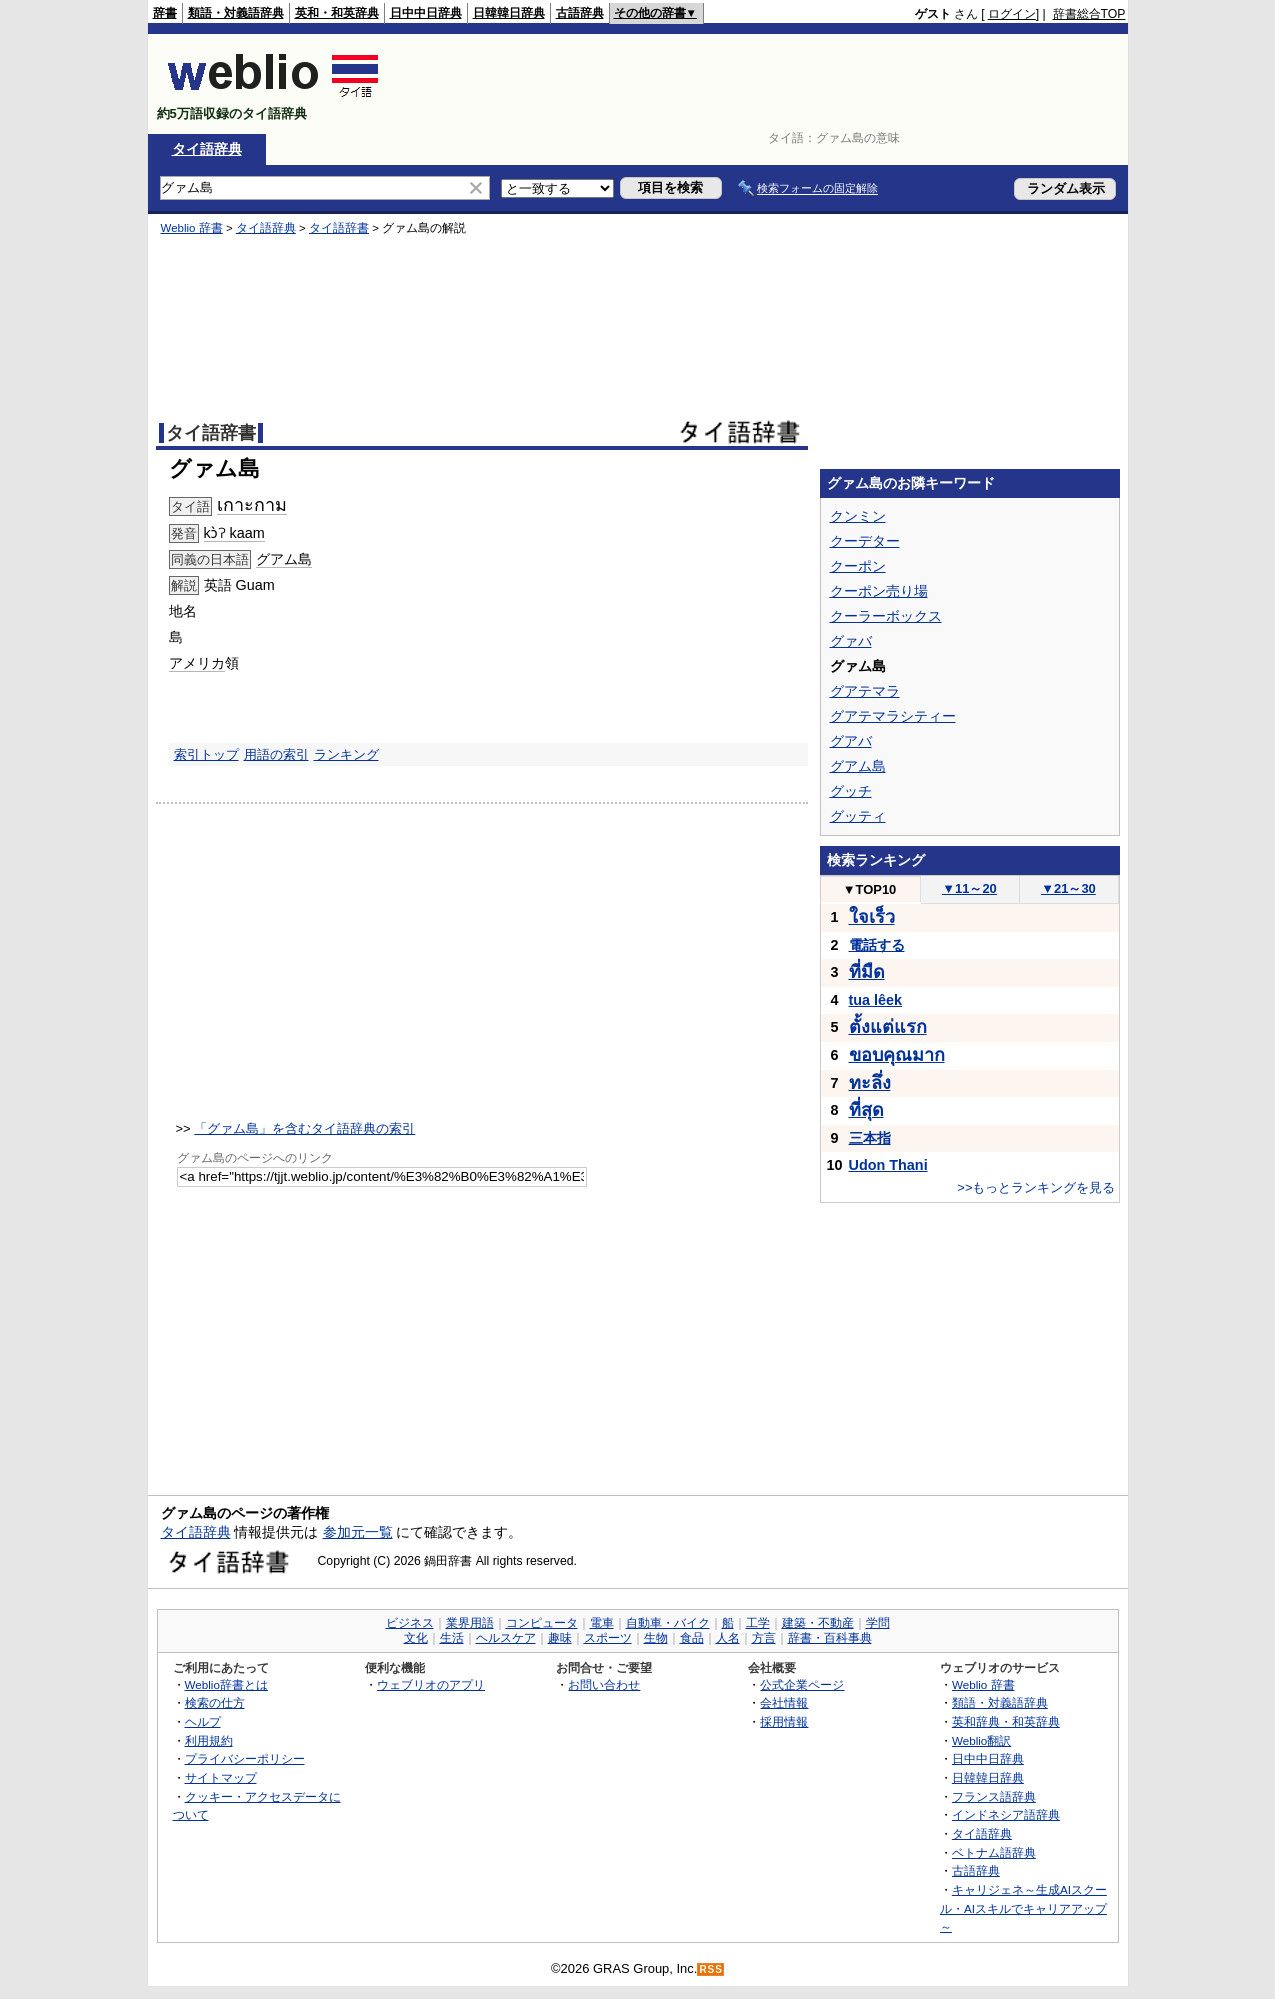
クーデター (865, 541)
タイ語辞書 (339, 228)
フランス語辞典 (994, 1796)
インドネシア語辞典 (1006, 1814)
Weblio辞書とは (226, 1684)
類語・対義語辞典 (236, 13)
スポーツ (608, 1638)
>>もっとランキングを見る (1036, 1187)
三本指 (870, 1138)
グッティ (858, 816)
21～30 (1068, 888)
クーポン (858, 566)
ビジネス (410, 1623)
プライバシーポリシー (245, 1758)
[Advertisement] (762, 84)
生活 (452, 1638)
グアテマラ (865, 691)
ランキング (346, 754)
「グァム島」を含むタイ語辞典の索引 (304, 1128)
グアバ (851, 741)
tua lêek (876, 1000)
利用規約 (209, 1740)
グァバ (851, 641)
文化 (416, 1638)
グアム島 (284, 559)
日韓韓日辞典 (509, 13)
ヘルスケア (506, 1638)
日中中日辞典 (426, 13)
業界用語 (470, 1623)
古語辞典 (580, 13)
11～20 (969, 888)
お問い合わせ (604, 1684)
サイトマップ (221, 1777)
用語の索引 (276, 754)
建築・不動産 (818, 1623)
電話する (877, 945)
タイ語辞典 (207, 149)
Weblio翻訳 (981, 1740)
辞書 (165, 13)
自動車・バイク (668, 1623)
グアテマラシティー (893, 716)
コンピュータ (542, 1623)
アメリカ (197, 663)
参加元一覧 (358, 1532)
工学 (758, 1623)
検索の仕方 (215, 1702)
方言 (764, 1638)
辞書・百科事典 (830, 1638)
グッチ (851, 791)
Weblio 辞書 (192, 228)
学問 (878, 1623)
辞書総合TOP (1089, 14)
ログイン (1012, 14)
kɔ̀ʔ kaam (234, 533)
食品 (692, 1638)
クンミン (858, 516)
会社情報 (784, 1702)
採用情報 (784, 1721)
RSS (711, 1969)
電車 (602, 1623)
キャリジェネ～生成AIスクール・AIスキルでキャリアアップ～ (1023, 1908)
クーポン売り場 (879, 591)
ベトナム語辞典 (994, 1852)
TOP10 (870, 889)
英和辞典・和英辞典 (1006, 1721)
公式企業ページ (802, 1684)
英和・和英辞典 (337, 13)
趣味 (560, 1638)
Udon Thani (888, 1165)
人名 (728, 1638)
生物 (656, 1638)
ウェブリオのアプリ (431, 1684)
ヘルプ (203, 1721)
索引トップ (206, 754)
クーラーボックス (886, 616)
